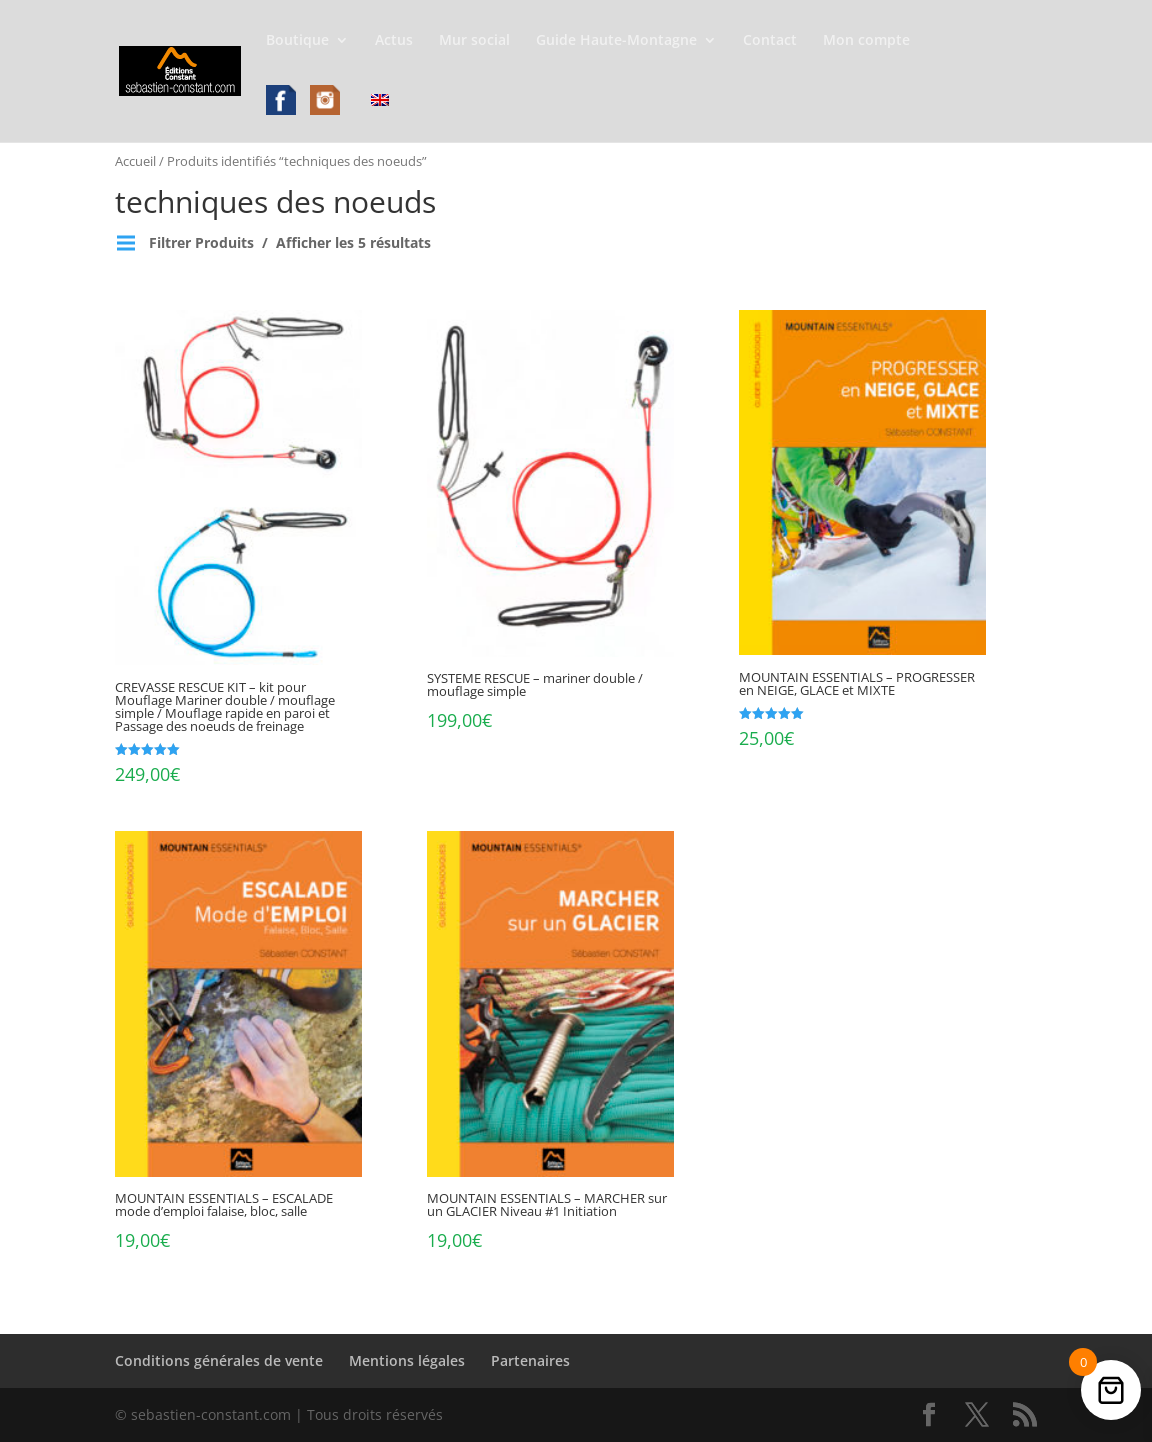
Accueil (135, 161)
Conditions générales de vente (219, 1360)
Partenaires (530, 1360)
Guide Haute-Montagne (616, 41)
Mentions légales (407, 1360)
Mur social (474, 41)
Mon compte (866, 41)
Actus (394, 41)
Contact (770, 41)
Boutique (297, 41)
